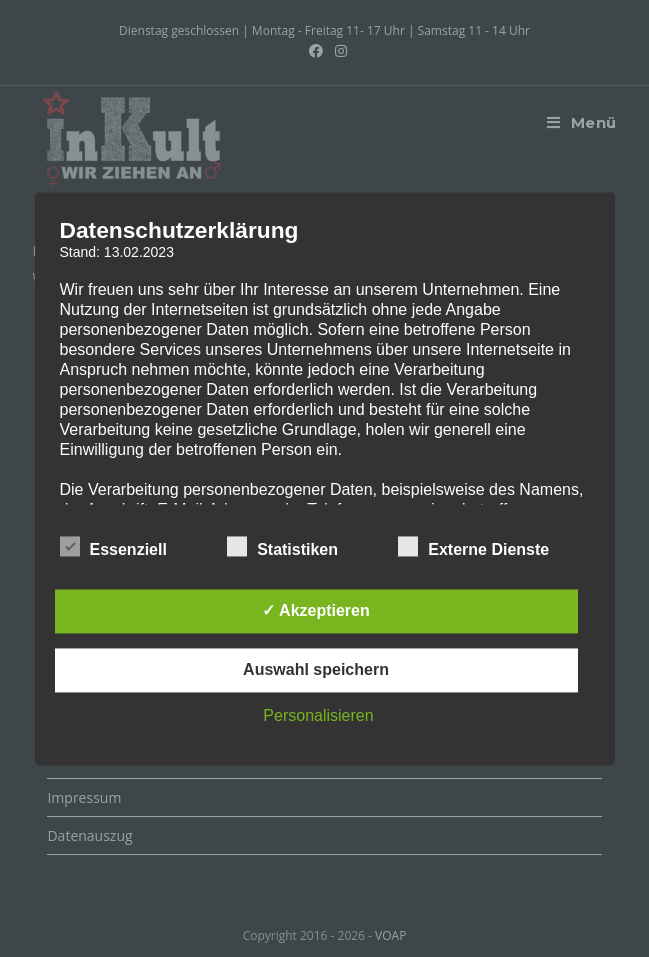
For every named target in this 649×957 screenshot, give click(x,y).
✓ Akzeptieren (316, 610)
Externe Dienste (473, 546)
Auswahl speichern (316, 669)
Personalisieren (318, 715)
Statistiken (282, 546)
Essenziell (113, 546)
